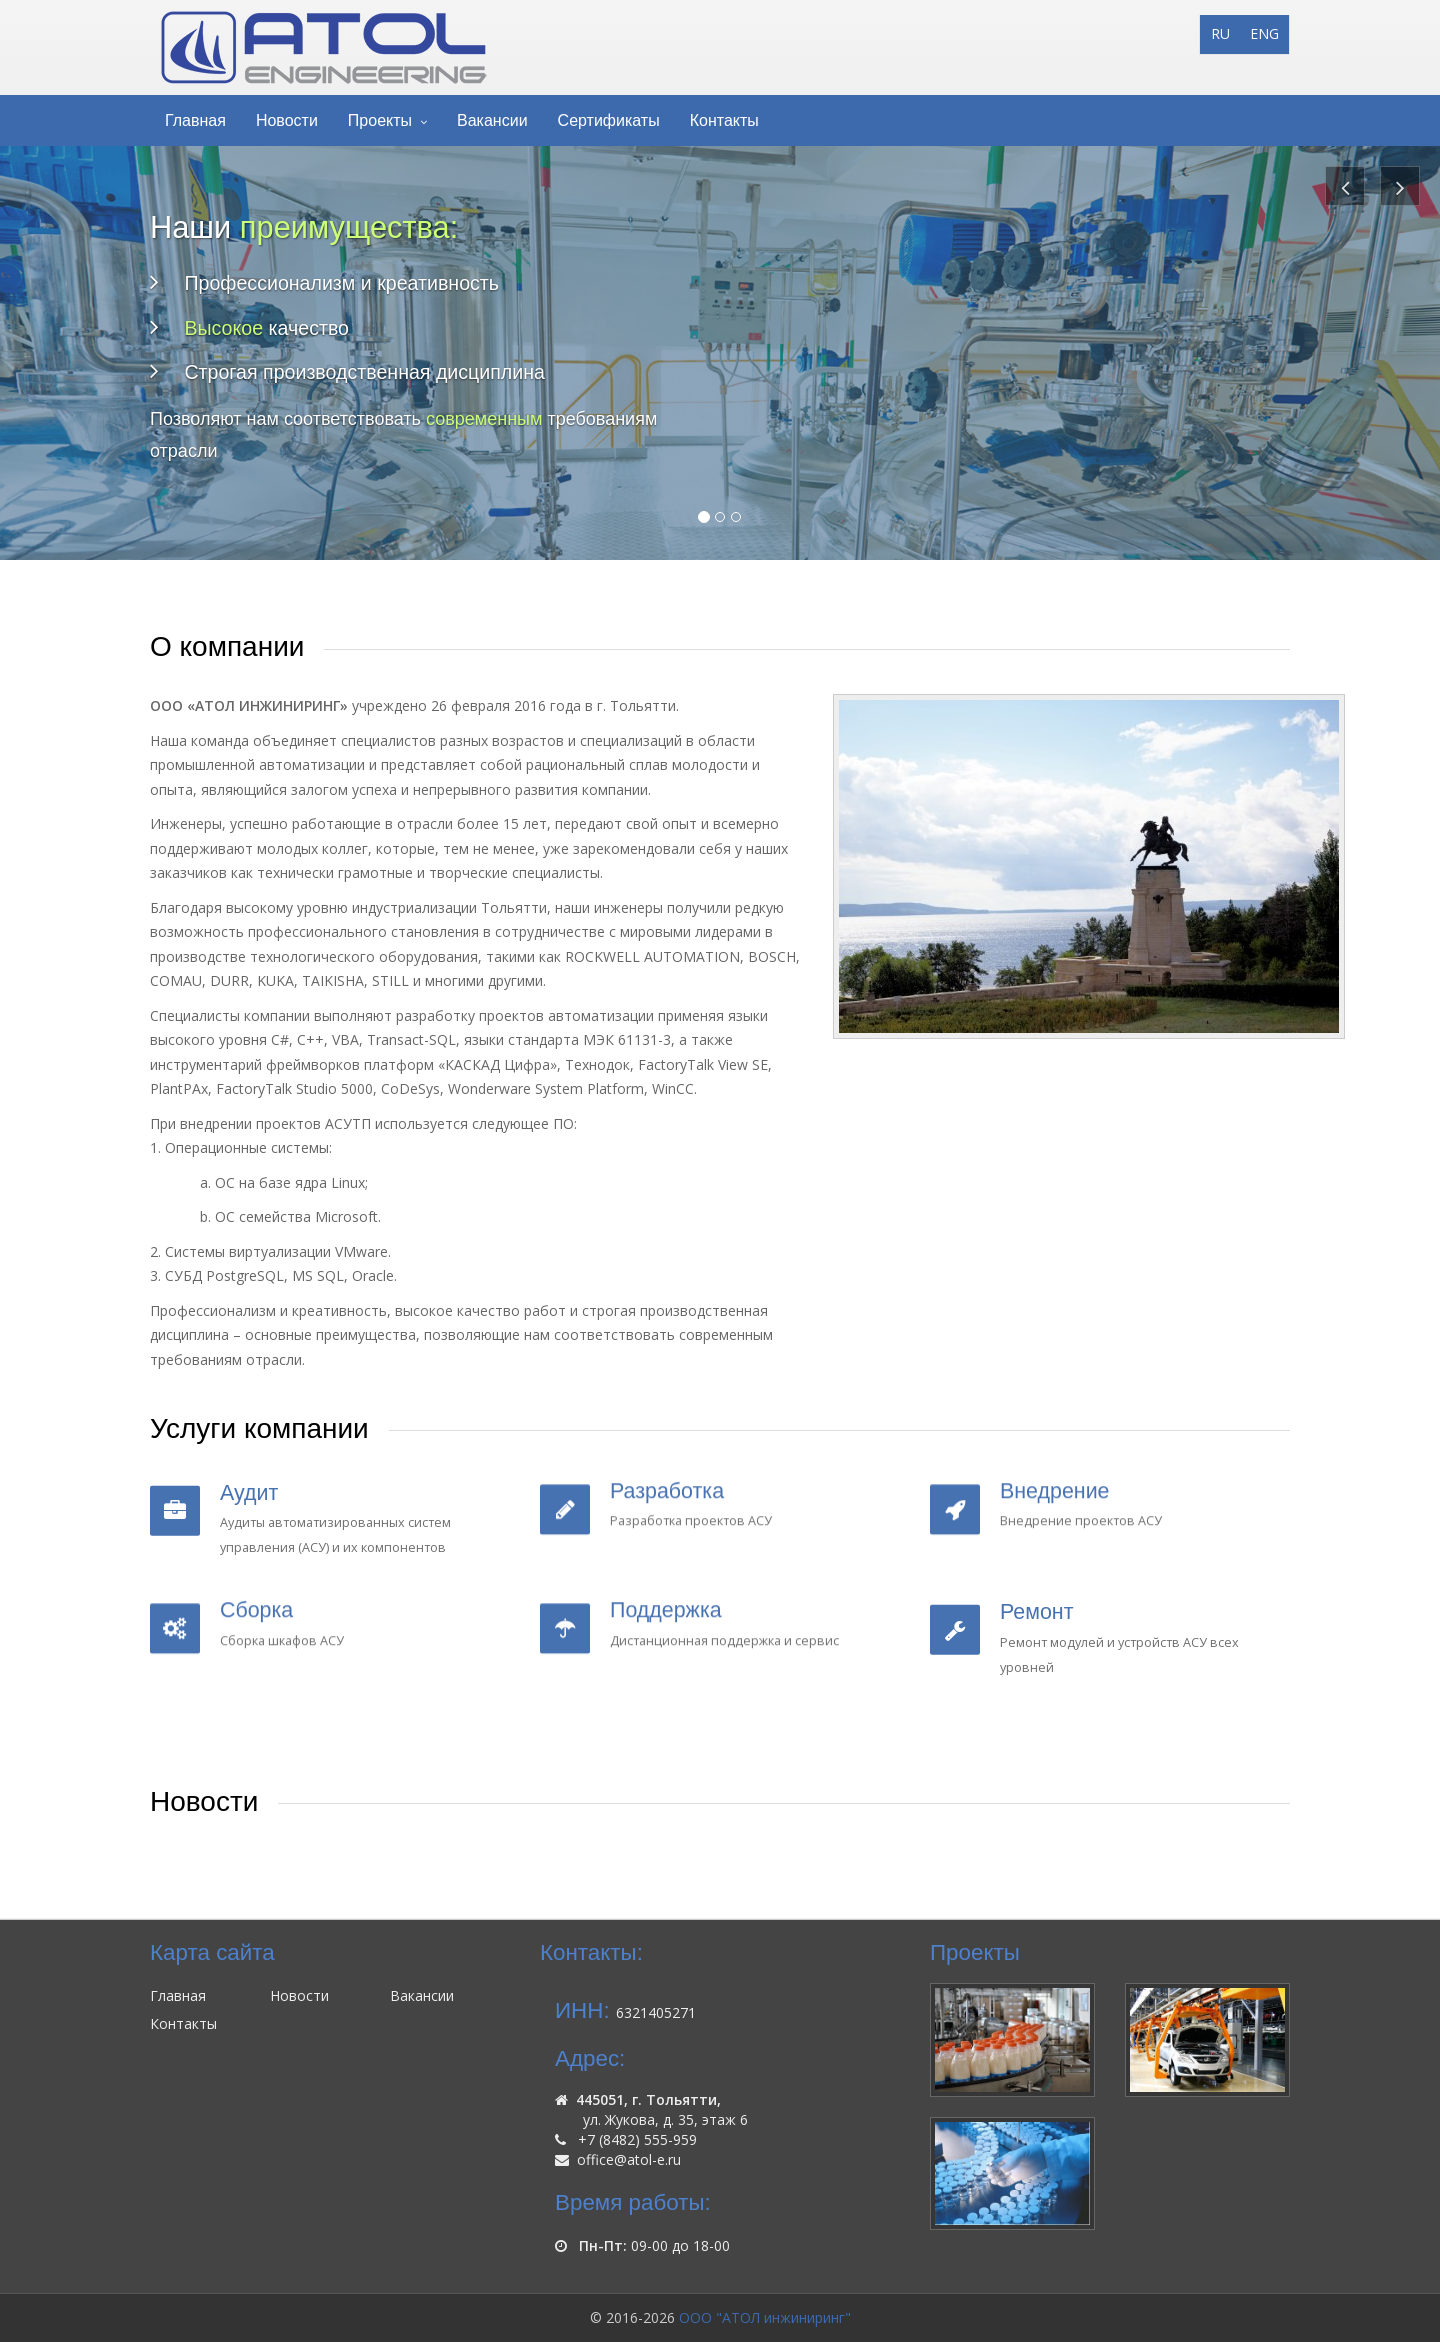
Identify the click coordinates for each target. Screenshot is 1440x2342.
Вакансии (492, 120)
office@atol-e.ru (629, 2159)
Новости (287, 120)
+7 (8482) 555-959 (637, 2139)
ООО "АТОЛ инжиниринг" (765, 2317)
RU (1220, 33)
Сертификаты (609, 120)
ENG (1264, 33)
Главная (195, 120)
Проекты (380, 120)
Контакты (724, 120)
